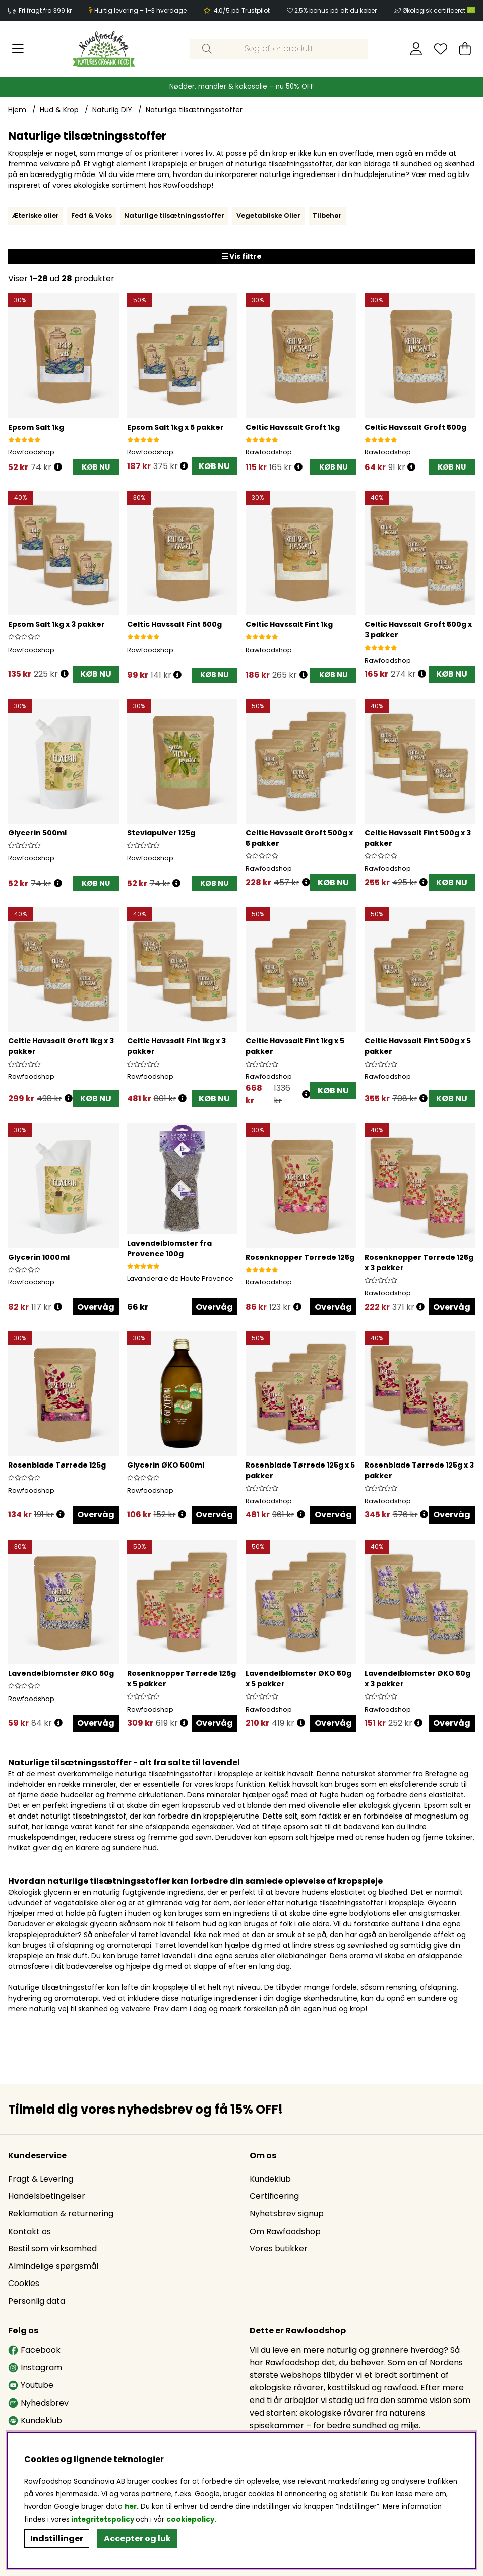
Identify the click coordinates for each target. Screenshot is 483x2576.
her (131, 2506)
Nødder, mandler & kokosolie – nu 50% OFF (241, 86)
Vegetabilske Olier (268, 215)
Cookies (23, 2283)
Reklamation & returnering (60, 2213)
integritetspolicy (102, 2519)
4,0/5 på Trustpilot (242, 10)
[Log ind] (416, 49)
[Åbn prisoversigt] (58, 467)
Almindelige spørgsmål (53, 2266)
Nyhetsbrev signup (287, 2213)
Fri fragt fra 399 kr (45, 10)
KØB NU (214, 466)
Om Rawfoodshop (285, 2231)
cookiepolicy (190, 2519)
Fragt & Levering (40, 2179)
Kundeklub (270, 2179)
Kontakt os (29, 2231)
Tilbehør (327, 215)
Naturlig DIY (112, 110)
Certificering (274, 2196)
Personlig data (36, 2301)
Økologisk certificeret (438, 10)
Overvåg (95, 1307)
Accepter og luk (137, 2538)
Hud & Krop (59, 110)
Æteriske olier (35, 215)
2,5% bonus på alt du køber (335, 10)
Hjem (17, 110)
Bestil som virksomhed (52, 2248)
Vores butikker (279, 2248)
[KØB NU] (95, 467)
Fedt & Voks (91, 215)
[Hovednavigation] (18, 49)
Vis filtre (242, 256)
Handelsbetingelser (46, 2196)
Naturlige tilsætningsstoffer (194, 110)
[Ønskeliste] (440, 49)
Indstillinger (56, 2538)
